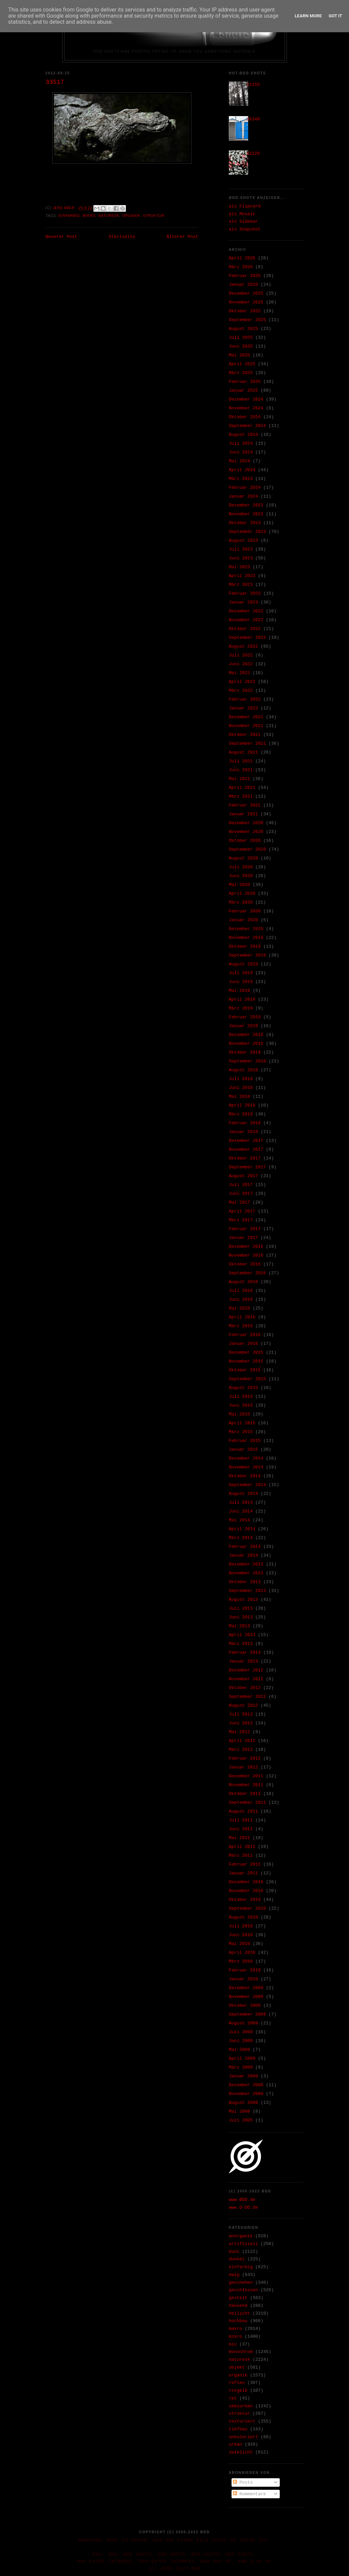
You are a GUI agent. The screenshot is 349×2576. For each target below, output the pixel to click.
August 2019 (243, 964)
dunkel (237, 2259)
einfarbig (69, 216)
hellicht (239, 2313)
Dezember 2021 (246, 717)
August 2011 (243, 1811)
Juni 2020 (241, 875)
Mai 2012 (239, 1732)
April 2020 (242, 893)
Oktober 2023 (245, 522)
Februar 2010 (245, 1970)
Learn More (308, 15)
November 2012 (246, 1679)
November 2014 (246, 1467)
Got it (335, 15)
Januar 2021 (243, 814)
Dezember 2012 (246, 1670)
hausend (238, 2305)
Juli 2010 (241, 1926)
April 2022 (242, 681)
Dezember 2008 (246, 2085)
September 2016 (247, 1273)
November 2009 (246, 1996)
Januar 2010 (243, 1979)
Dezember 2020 (246, 823)
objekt (237, 2367)
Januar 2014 (243, 1555)
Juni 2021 (241, 770)
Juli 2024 (241, 443)
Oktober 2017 (245, 1158)
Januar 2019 (243, 1025)
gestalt (238, 2297)
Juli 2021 (241, 761)
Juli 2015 (241, 1396)
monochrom (241, 2351)
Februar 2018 (245, 1123)
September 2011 (247, 1802)
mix (233, 2344)
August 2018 (243, 1070)
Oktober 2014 (245, 1476)
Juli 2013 (241, 1608)
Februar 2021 (245, 805)
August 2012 (243, 1705)
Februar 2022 (245, 699)
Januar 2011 (243, 1873)
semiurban (241, 2406)
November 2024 (246, 408)
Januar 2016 (243, 1343)
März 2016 (241, 1326)
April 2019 (242, 999)
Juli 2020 (241, 867)
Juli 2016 (241, 1290)
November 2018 (246, 1043)
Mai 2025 (239, 355)
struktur (153, 216)
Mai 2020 (239, 884)
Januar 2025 (243, 390)
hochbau (238, 2320)
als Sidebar (243, 221)
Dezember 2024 (246, 399)
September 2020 (247, 849)
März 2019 (241, 1008)
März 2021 (241, 796)
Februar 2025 (245, 381)
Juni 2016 (241, 1299)
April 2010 (242, 1952)
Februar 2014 (245, 1546)
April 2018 (242, 1105)
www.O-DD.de (243, 2207)
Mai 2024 (239, 461)
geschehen (241, 2282)
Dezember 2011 (246, 1776)
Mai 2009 (239, 2049)
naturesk (109, 216)
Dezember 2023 (246, 505)
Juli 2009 (241, 2032)
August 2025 (243, 328)
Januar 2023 (243, 602)
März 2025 (241, 372)
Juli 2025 (241, 337)
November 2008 (246, 2093)
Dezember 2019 (246, 928)
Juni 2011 (241, 1829)
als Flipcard (245, 206)
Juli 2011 (241, 1820)
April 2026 (242, 258)
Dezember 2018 (246, 1034)
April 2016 (242, 1317)
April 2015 (242, 1423)
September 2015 (247, 1379)
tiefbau (238, 2429)
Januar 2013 (243, 1661)
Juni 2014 (241, 1511)
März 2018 (241, 1114)
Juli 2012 (241, 1714)
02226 (253, 153)
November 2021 (246, 725)
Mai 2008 (239, 2111)
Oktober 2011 (245, 1793)
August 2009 (243, 2023)
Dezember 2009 (246, 1987)
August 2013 (243, 1599)
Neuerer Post (61, 236)
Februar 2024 (245, 487)
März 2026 (241, 267)
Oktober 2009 (245, 2005)
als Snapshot (245, 229)
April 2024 (242, 469)
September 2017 (247, 1167)
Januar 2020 (243, 920)
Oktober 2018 (245, 1052)
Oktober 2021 (245, 734)
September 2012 (247, 1696)
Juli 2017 (241, 1184)
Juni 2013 (241, 1617)
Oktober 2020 (245, 840)
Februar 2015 (245, 1440)
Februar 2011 (245, 1864)
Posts (243, 2482)
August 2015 (243, 1387)
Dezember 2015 (246, 1352)
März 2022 (241, 690)
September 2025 (247, 319)
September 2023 (247, 531)
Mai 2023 (239, 567)
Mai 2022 (239, 672)
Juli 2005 (241, 2120)
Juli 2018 (241, 1078)
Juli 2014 (241, 1502)
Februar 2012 (245, 1758)
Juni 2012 (241, 1723)
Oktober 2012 (245, 1687)
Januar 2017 (243, 1237)
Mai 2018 (239, 1096)
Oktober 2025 (245, 311)
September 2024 (247, 425)
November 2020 (246, 831)
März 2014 (241, 1537)
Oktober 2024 (245, 417)
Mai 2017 (239, 1202)
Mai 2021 (239, 778)
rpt (233, 2398)
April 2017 (242, 1211)
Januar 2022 (243, 708)
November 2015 (246, 1361)
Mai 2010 (239, 1943)
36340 (253, 119)
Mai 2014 (239, 1520)
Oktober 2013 (245, 1581)
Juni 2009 (241, 2040)
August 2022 (243, 646)
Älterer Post (182, 236)
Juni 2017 (241, 1193)
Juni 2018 (241, 1087)
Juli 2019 (241, 973)
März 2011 (241, 1855)
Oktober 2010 (245, 1899)
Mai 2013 (239, 1626)
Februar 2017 (245, 1228)
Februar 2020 (245, 911)
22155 (253, 84)
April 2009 (242, 2058)
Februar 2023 (245, 593)
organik (131, 216)
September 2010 (247, 1908)
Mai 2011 (239, 1837)
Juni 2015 (241, 1405)
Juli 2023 (241, 549)
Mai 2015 (239, 1414)
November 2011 (246, 1784)
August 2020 (243, 858)
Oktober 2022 (245, 628)
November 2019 (246, 937)
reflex (237, 2382)
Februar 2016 (245, 1334)
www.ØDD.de (242, 2199)
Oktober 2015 (245, 1370)
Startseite (122, 236)
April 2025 (242, 364)
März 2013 (241, 1643)
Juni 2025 (241, 346)
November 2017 (246, 1149)
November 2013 (246, 1573)
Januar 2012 (243, 1767)
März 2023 (241, 584)
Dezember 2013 (246, 1564)
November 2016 (246, 1255)
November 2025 (246, 302)
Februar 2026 (245, 275)
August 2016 (243, 1281)
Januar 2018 (243, 1131)
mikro (88, 216)
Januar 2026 (243, 284)
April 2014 (242, 1529)
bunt (234, 2251)
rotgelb (238, 2390)
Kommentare (249, 2494)
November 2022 (246, 620)
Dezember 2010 (246, 1882)
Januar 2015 (243, 1449)
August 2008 (243, 2102)
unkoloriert (243, 2437)
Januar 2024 (243, 496)
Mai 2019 (239, 990)
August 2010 (243, 1917)
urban (235, 2444)
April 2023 (242, 575)
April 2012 (242, 1740)
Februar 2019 (245, 1017)
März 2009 (241, 2067)
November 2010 (246, 1890)
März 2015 (241, 1431)
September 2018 (247, 1061)
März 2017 (241, 1220)
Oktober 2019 (245, 946)
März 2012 (241, 1749)
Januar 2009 (243, 2076)
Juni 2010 (241, 1935)
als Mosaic (242, 214)
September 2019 (247, 955)
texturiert (242, 2421)
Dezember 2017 (246, 1140)
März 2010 (241, 1961)
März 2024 (241, 478)
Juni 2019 (241, 981)
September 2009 (247, 2014)
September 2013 (247, 1590)
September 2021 (247, 743)
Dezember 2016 (246, 1246)
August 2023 (243, 540)
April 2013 (242, 1634)
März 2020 (241, 902)
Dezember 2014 (246, 1458)
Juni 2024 (241, 452)
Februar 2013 (245, 1652)
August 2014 (243, 1493)
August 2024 (243, 434)
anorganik (241, 2236)
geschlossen (243, 2290)
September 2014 (247, 1484)
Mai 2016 (239, 1308)
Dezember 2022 (246, 611)
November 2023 (246, 514)
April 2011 (242, 1846)
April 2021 (242, 787)
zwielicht (241, 2452)
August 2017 (243, 1176)
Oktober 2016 (245, 1264)
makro (235, 2328)
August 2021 (243, 752)
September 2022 (247, 637)
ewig (234, 2274)
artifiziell (243, 2243)
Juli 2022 (241, 655)
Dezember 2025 (246, 293)
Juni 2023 (241, 558)
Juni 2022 (241, 664)
